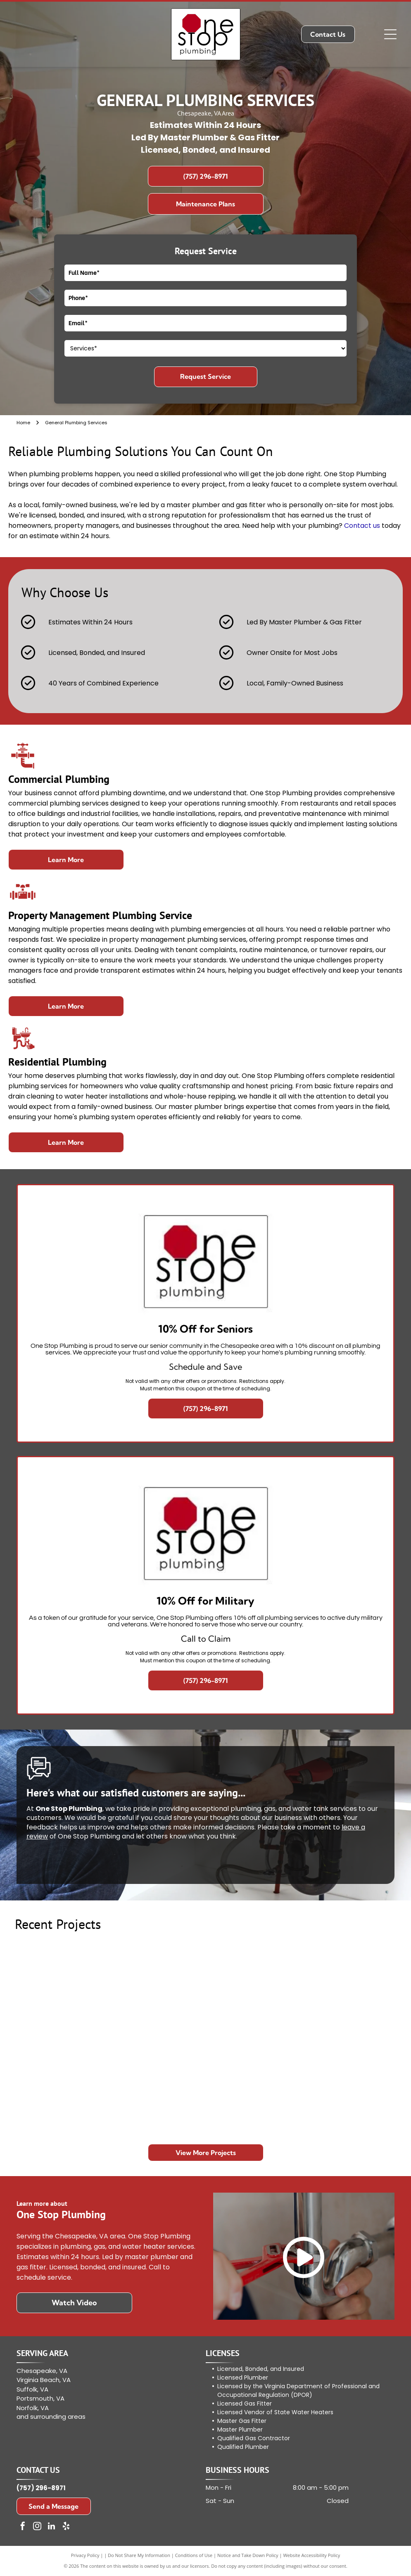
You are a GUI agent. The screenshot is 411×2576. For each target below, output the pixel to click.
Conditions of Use (194, 2555)
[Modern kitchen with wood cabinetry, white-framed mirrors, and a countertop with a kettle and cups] (253, 2086)
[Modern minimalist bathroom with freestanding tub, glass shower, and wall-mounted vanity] (63, 2086)
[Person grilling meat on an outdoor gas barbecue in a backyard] (158, 2086)
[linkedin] (51, 2527)
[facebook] (23, 2527)
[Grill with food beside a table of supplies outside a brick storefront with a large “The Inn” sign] (348, 2086)
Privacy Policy (85, 2555)
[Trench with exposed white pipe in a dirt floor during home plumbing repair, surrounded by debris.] (158, 1991)
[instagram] (37, 2527)
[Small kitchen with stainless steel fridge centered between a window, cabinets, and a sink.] (348, 1991)
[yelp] (66, 2527)
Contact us (362, 525)
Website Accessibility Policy (311, 2555)
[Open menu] (390, 34)
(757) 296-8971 (41, 2488)
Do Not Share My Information (139, 2555)
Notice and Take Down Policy (247, 2555)
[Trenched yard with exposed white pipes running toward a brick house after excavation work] (63, 1991)
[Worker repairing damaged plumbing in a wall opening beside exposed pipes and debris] (253, 1991)
